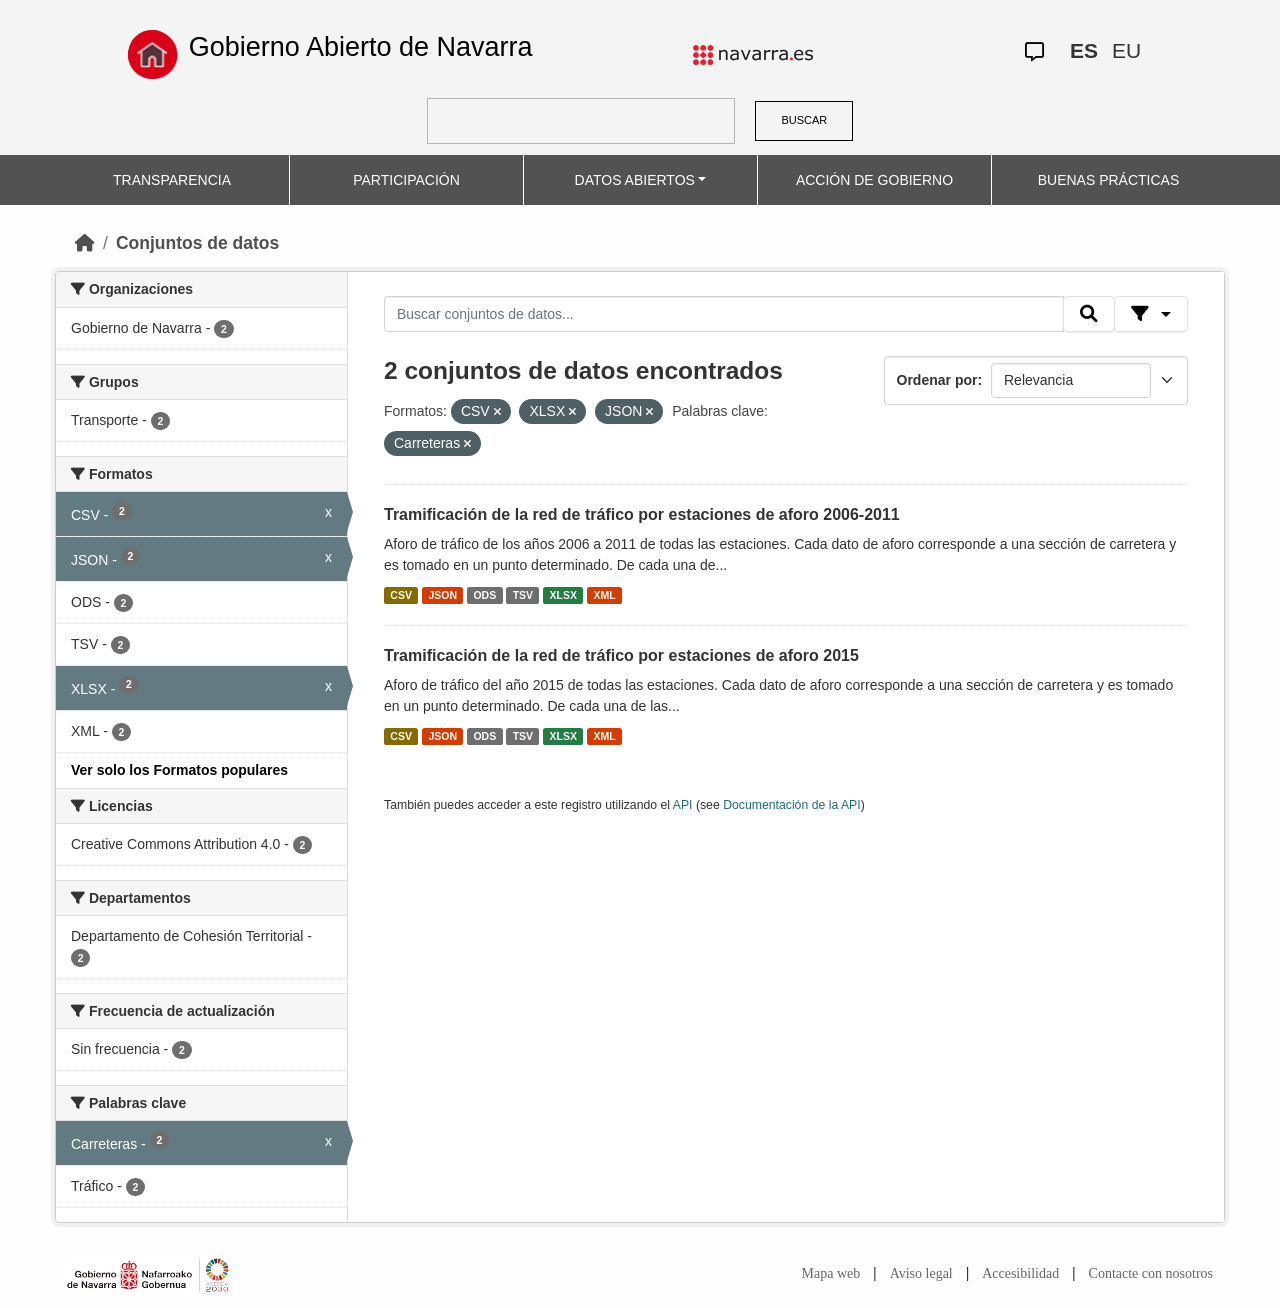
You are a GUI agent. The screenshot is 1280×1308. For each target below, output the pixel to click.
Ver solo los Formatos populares (179, 770)
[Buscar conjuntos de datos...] (724, 314)
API (683, 805)
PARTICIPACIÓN (406, 180)
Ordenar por (937, 380)
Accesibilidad (1020, 1273)
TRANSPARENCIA (172, 180)
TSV (523, 595)
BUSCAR (804, 120)
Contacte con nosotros (1151, 1273)
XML (605, 595)
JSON (442, 595)
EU (1126, 50)
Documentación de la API (792, 805)
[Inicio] (85, 243)
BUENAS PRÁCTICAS (1109, 180)
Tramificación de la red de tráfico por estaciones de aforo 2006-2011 (642, 514)
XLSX (563, 595)
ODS (484, 595)
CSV (401, 595)
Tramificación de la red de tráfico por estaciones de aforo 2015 (621, 655)
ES (1084, 50)
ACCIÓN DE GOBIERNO (874, 180)
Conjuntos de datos (197, 243)
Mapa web (831, 1273)
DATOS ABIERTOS (635, 180)
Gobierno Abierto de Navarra (361, 47)
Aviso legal (921, 1273)
